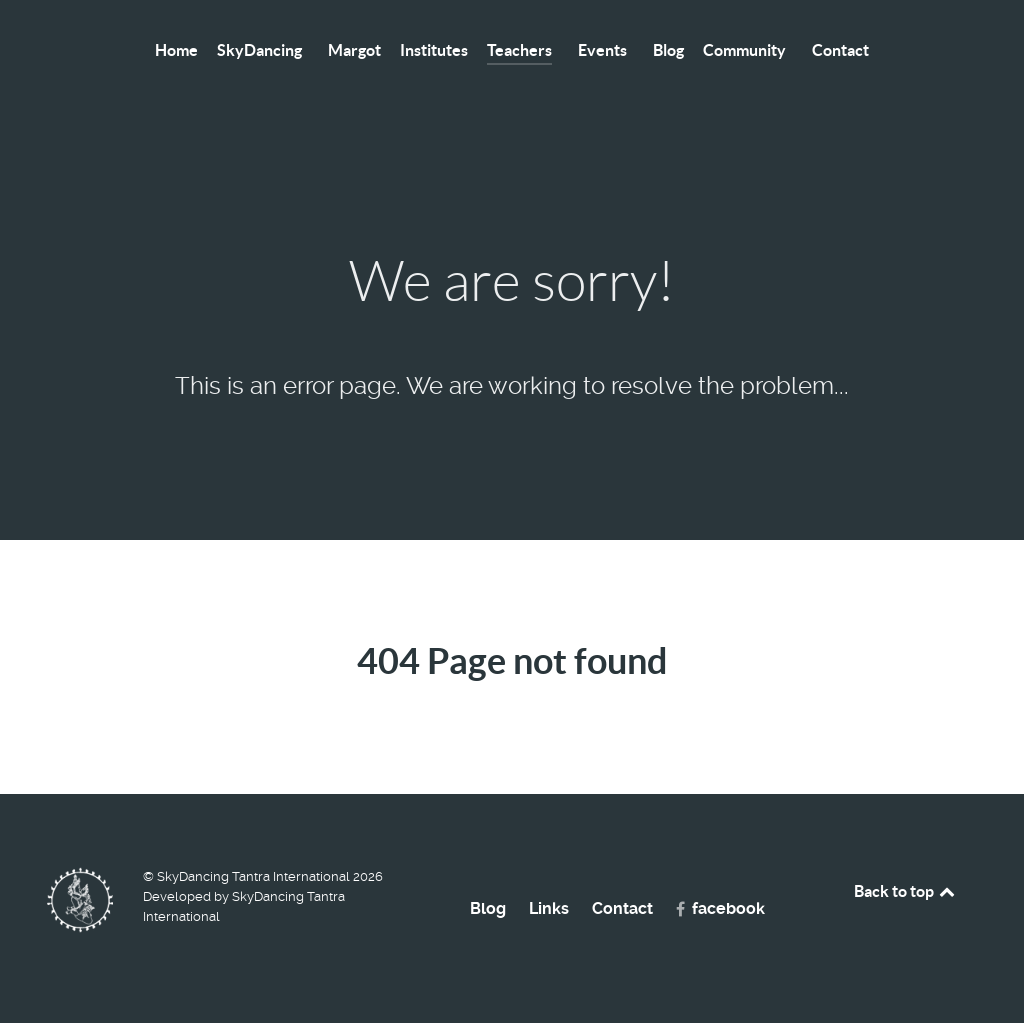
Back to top (906, 891)
